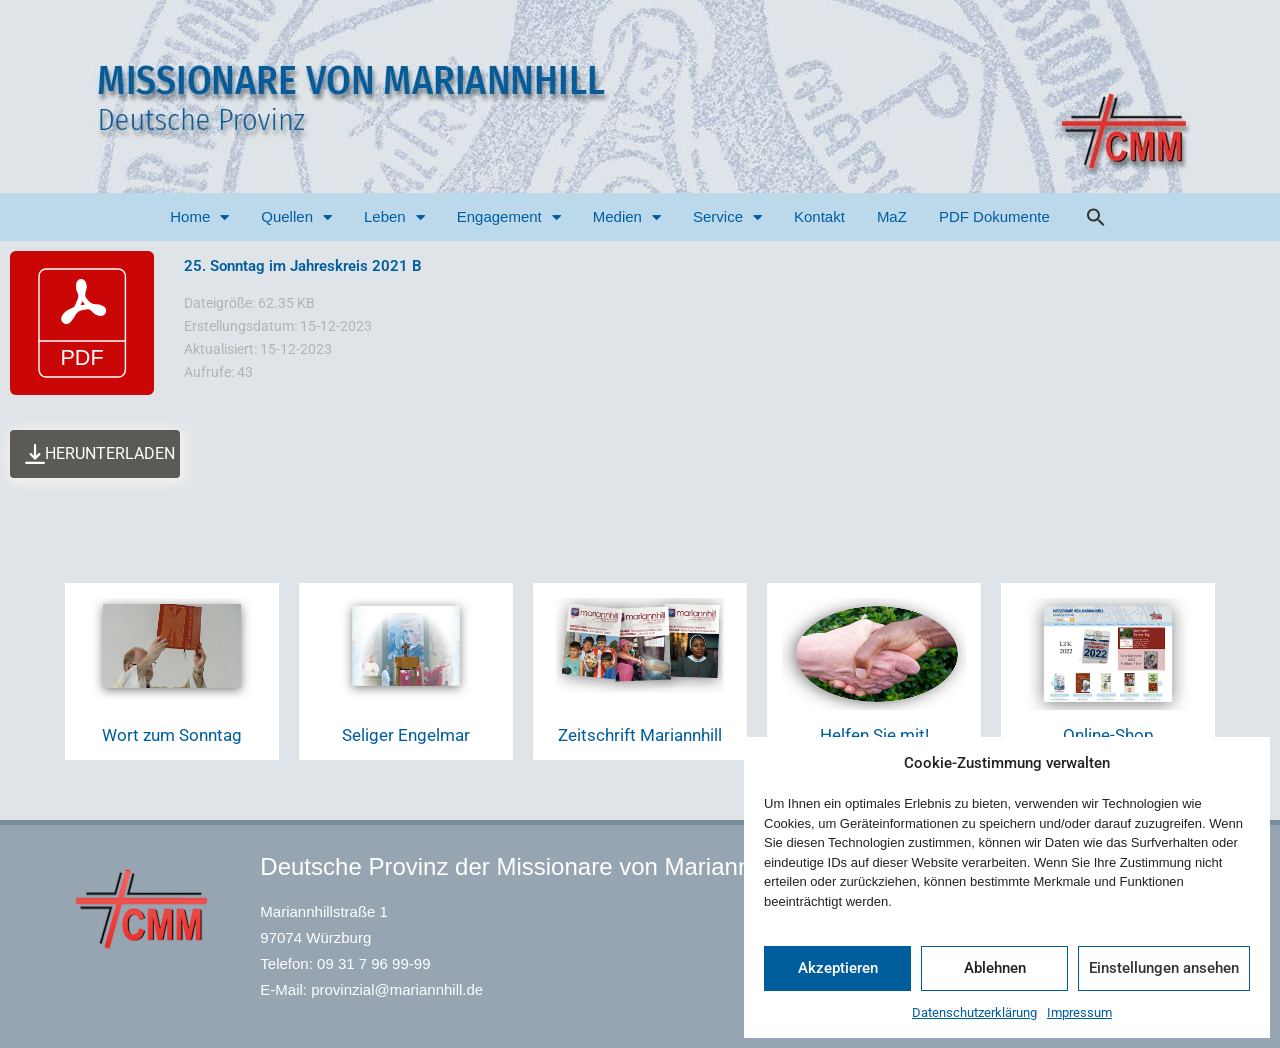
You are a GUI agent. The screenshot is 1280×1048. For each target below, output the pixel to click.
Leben (394, 217)
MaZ (892, 216)
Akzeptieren (838, 968)
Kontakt (819, 216)
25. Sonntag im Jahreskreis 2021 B (303, 266)
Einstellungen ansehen (1164, 968)
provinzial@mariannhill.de (397, 989)
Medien (627, 217)
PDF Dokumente (994, 216)
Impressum (1079, 1012)
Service (727, 217)
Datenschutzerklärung (974, 1012)
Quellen (296, 217)
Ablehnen (995, 968)
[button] (1096, 217)
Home (199, 217)
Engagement (509, 217)
